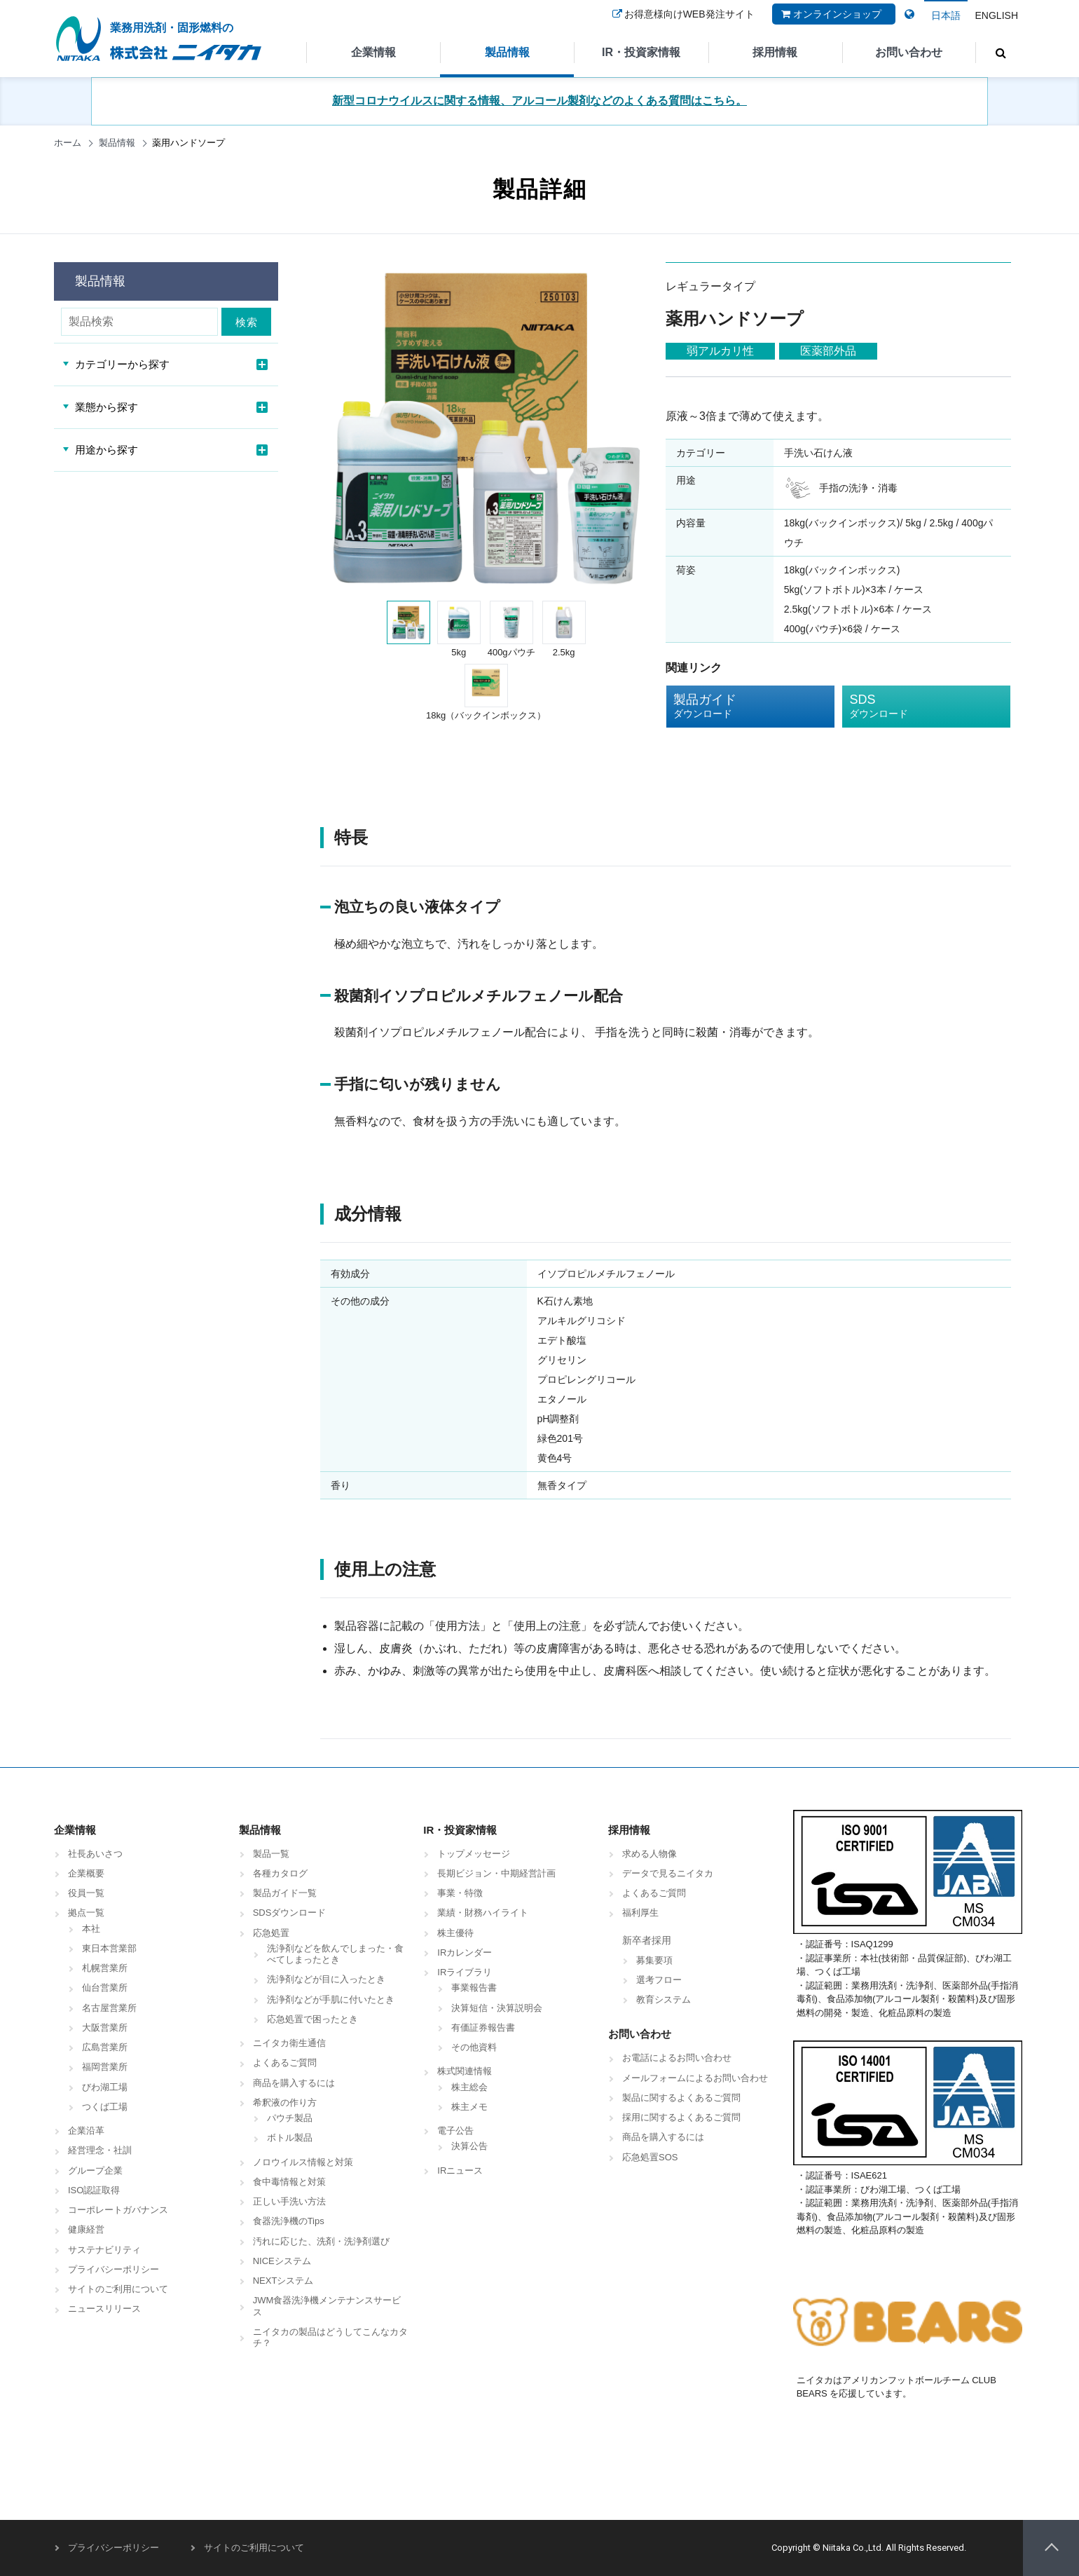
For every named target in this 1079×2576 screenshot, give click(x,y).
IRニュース (460, 2170)
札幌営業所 (105, 1968)
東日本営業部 (109, 1948)
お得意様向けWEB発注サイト (682, 22)
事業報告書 (474, 1987)
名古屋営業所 (109, 2008)
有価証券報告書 (483, 2027)
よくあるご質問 (285, 2062)
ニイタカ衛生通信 (289, 2043)
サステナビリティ (104, 2249)
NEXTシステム (283, 2280)
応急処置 (271, 1933)
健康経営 (86, 2229)
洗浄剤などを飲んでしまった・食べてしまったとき (335, 1954)
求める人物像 (649, 1853)
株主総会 (469, 2087)
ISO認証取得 (94, 2190)
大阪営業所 (105, 2027)
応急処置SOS (650, 2157)
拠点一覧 (86, 1912)
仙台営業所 (105, 1987)
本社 (91, 1928)
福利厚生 (640, 1912)
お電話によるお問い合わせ (676, 2057)
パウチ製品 (289, 2118)
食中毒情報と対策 (289, 2181)
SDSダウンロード (290, 1912)
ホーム (67, 142)
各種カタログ (280, 1873)
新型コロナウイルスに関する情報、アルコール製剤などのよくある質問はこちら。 (539, 101)
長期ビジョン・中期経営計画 (496, 1873)
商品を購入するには (294, 2083)
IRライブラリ (464, 1972)
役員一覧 (86, 1893)
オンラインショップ (830, 22)
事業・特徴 (460, 1893)
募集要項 (654, 1960)
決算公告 (469, 2146)
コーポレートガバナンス (118, 2209)
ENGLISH (996, 15)
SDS (915, 707)
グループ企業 (95, 2170)
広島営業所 (105, 2047)
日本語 (946, 15)
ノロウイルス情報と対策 (303, 2162)
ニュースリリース (104, 2308)
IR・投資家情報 (641, 52)
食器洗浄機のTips (288, 2221)
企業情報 (373, 52)
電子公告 (455, 2130)
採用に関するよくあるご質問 (681, 2117)
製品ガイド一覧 (285, 1893)
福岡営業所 (105, 2067)
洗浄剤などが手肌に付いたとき (330, 1999)
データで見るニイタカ (667, 1873)
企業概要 (86, 1873)
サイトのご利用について (118, 2289)
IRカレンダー (464, 1952)
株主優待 (455, 1933)
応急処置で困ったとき (312, 2019)
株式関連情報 (464, 2071)
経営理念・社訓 (100, 2150)
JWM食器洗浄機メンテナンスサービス (327, 2306)
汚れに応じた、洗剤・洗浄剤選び (321, 2241)
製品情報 (507, 52)
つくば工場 (105, 2106)
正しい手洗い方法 (289, 2201)
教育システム (663, 1999)
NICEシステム (282, 2261)
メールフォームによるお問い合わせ (695, 2078)
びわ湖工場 (105, 2087)
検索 (250, 322)
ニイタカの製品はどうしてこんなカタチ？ (330, 2337)
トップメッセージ (473, 1853)
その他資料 (474, 2047)
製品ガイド (739, 707)
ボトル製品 (289, 2137)
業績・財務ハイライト (482, 1912)
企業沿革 (86, 2130)
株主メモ (469, 2106)
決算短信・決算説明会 (496, 2008)
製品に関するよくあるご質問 (681, 2097)
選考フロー (659, 1980)
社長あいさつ (95, 1853)
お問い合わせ (908, 52)
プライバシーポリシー (113, 2269)
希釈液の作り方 (285, 2102)
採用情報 (774, 52)
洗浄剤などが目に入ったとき (326, 1979)
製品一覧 (271, 1853)
